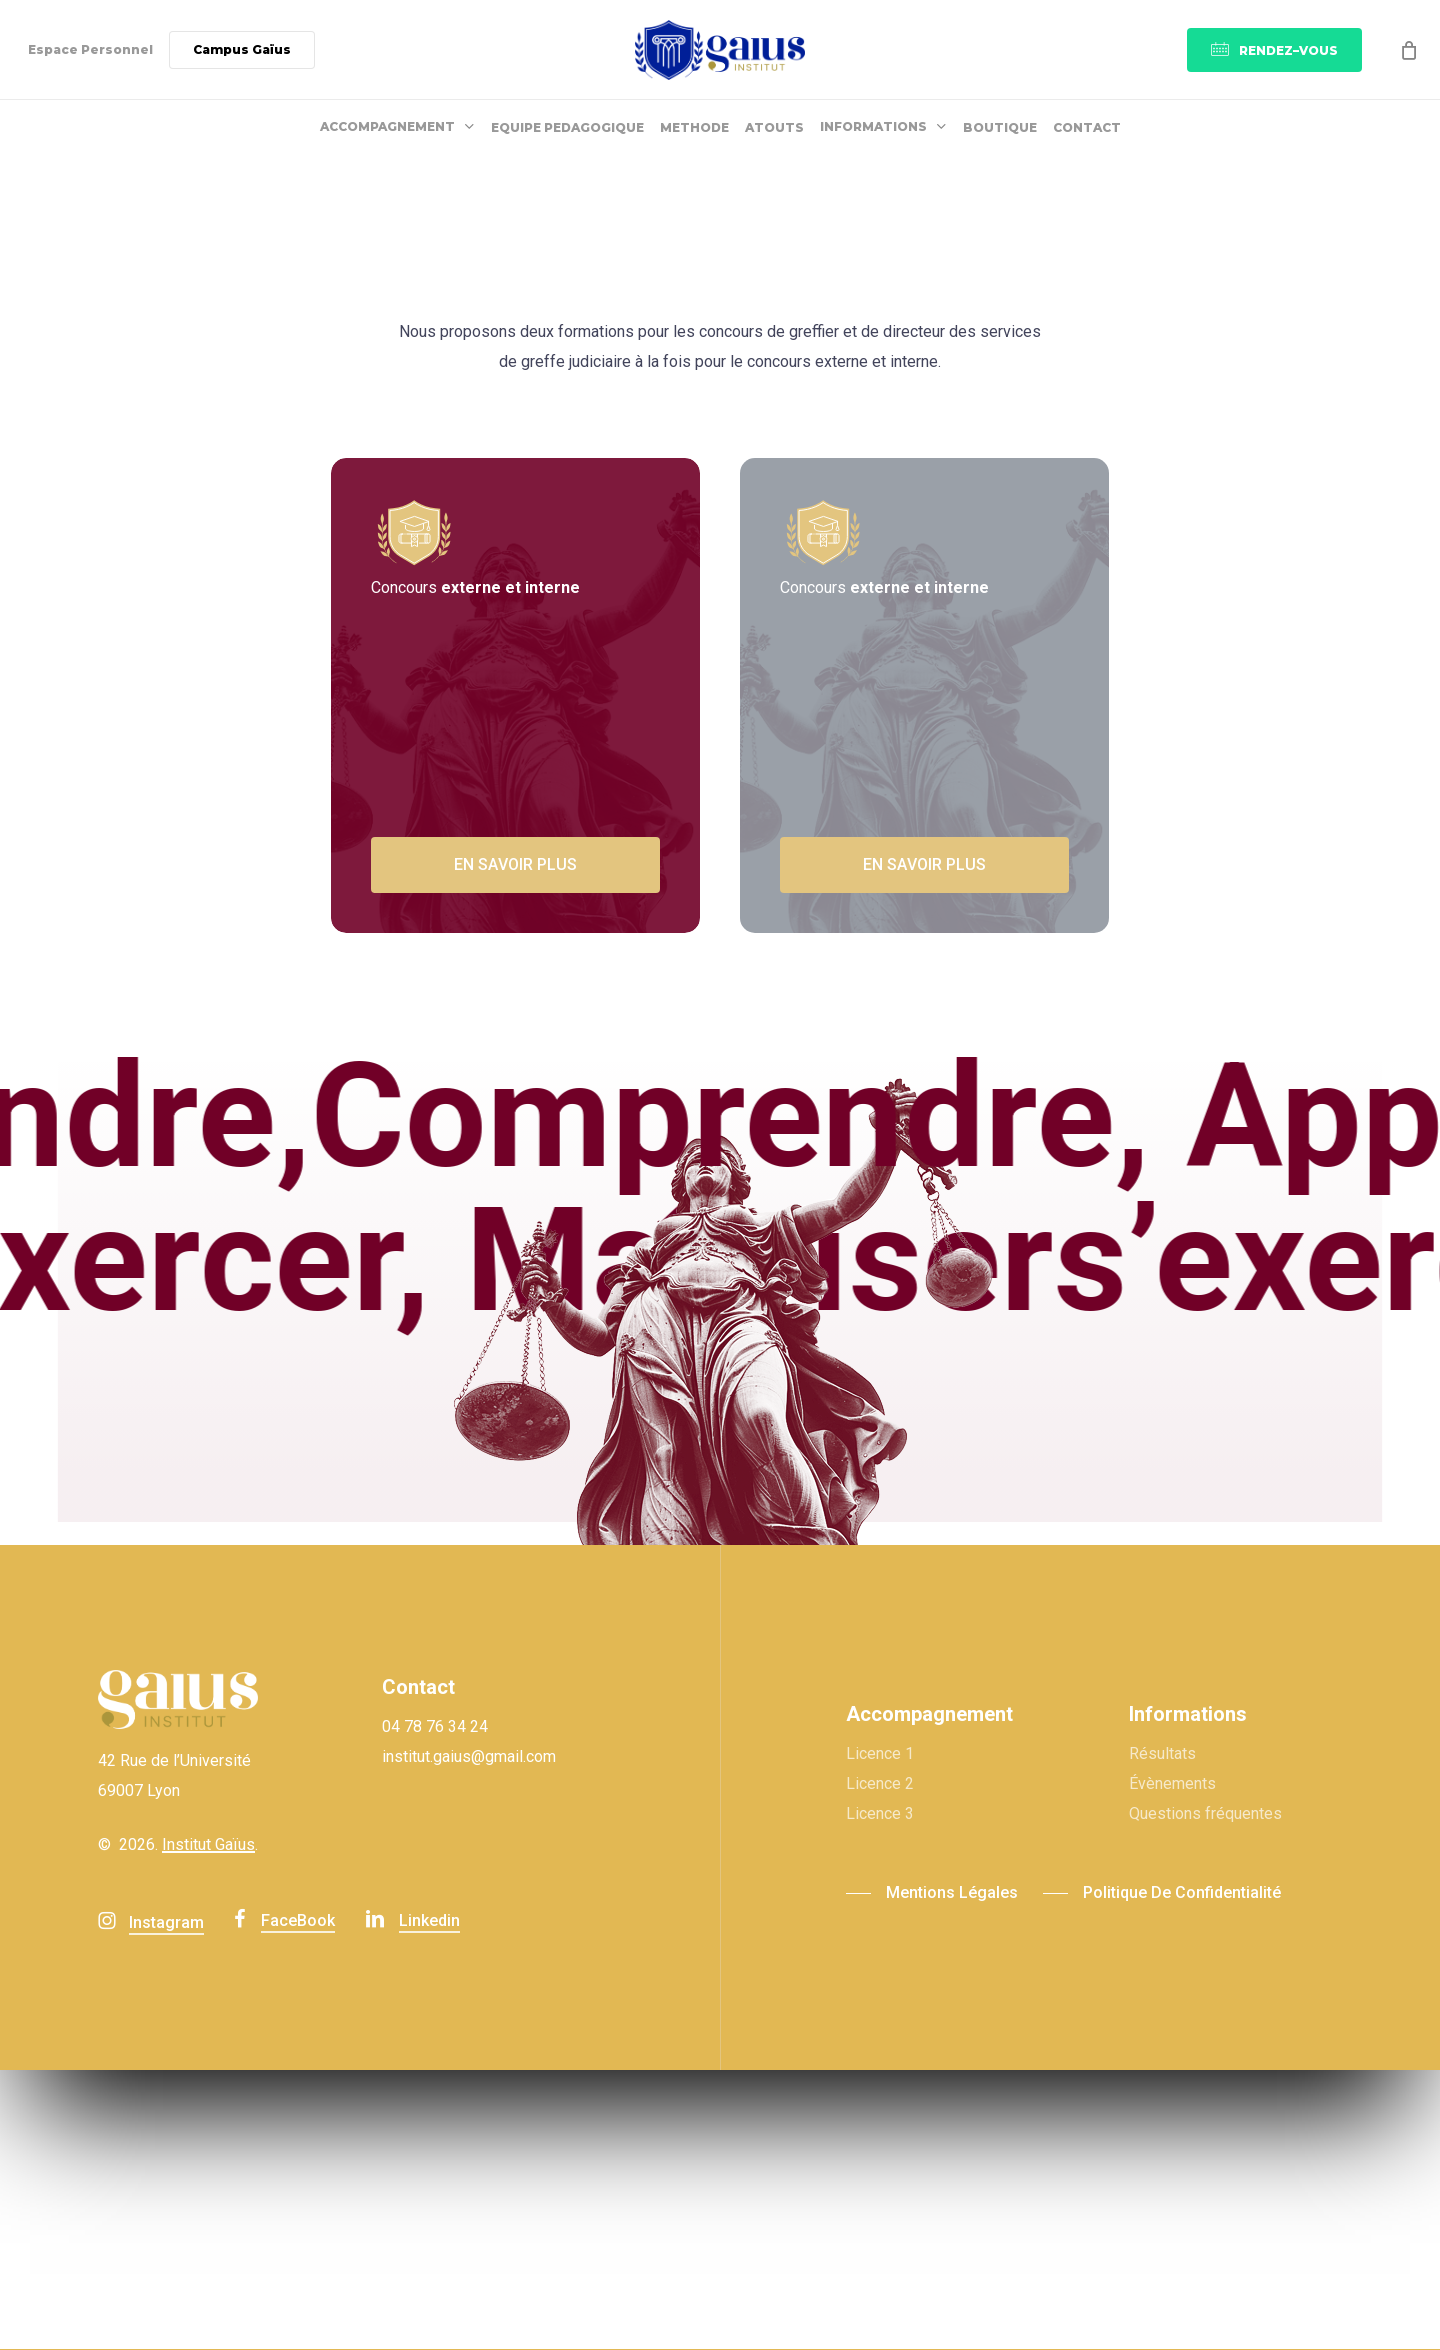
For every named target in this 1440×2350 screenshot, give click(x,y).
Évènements (1172, 1783)
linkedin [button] (429, 1920)
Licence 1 (880, 1753)
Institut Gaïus (208, 1844)
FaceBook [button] (298, 1920)
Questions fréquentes (1205, 1813)
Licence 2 (880, 1783)
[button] (515, 865)
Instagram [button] (166, 1922)
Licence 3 (880, 1813)
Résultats (1162, 1753)
